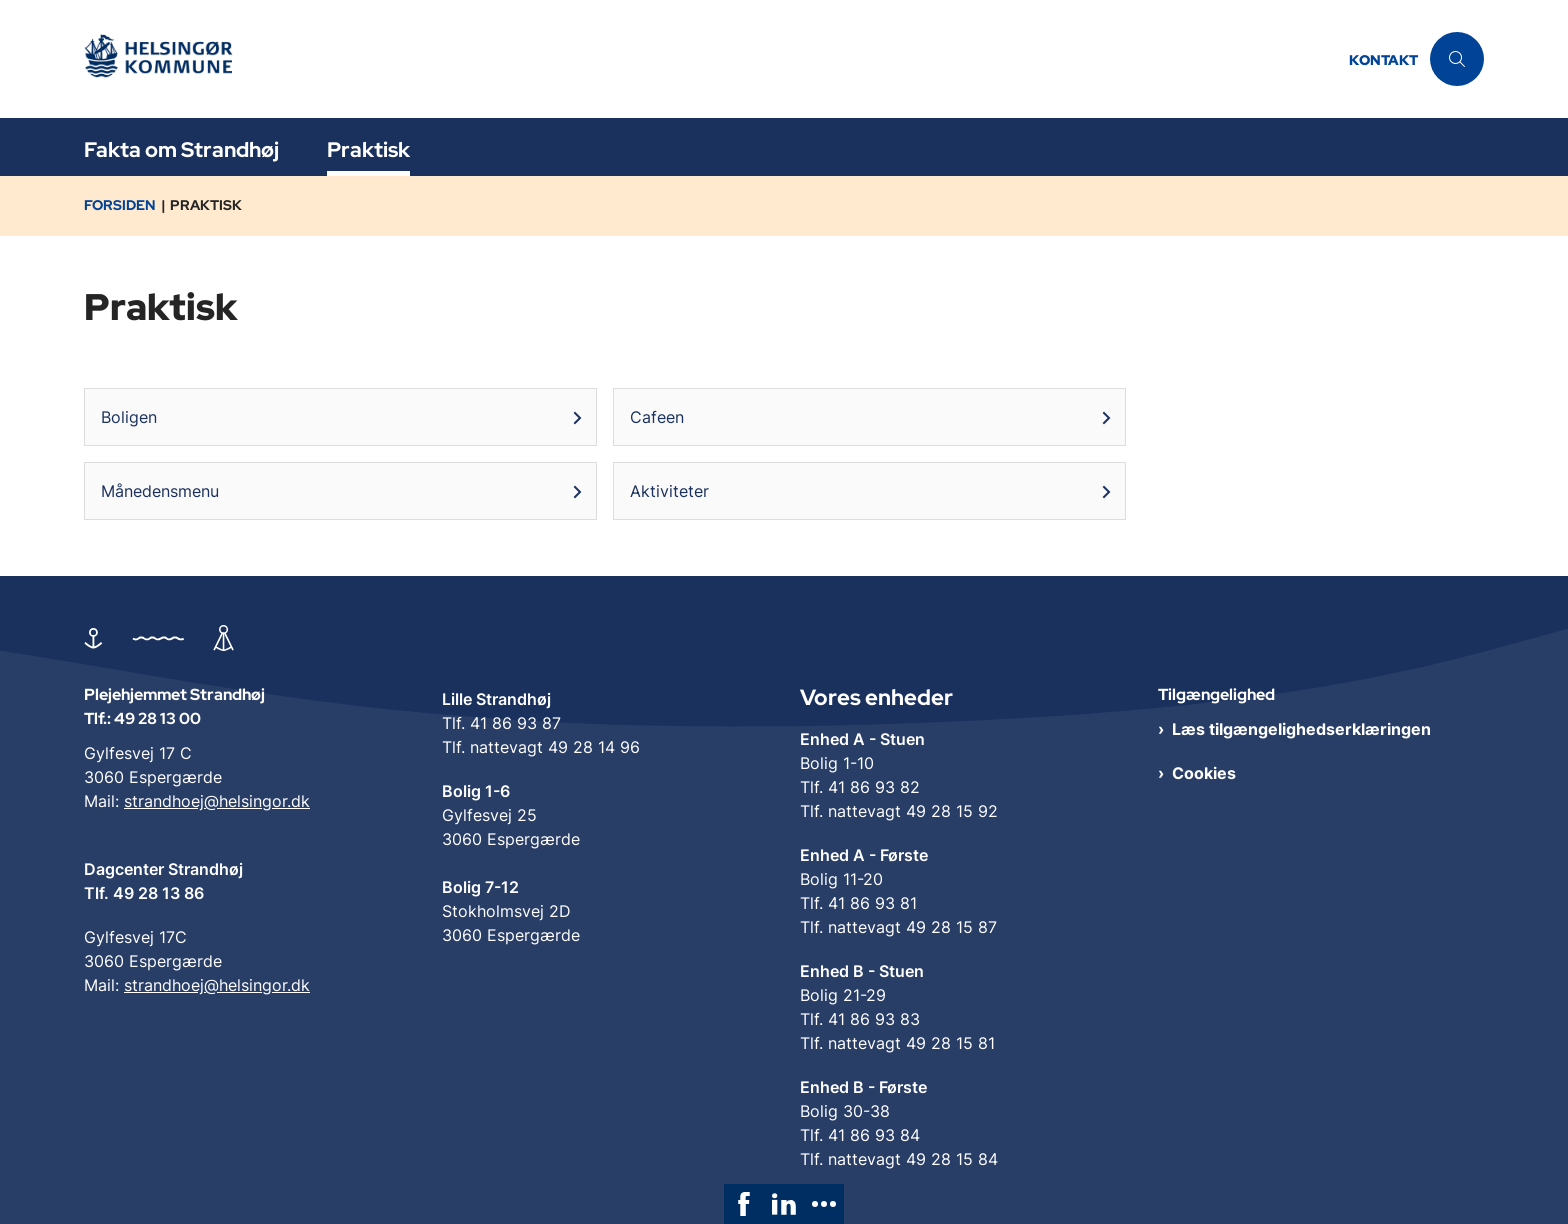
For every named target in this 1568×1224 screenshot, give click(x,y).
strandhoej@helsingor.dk (217, 801)
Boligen (129, 417)
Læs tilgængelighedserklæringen (1301, 729)
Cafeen (657, 417)
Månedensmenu (160, 491)
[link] (744, 1204)
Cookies (1204, 773)
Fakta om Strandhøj (181, 149)
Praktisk (368, 149)
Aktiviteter (669, 491)
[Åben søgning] (1457, 59)
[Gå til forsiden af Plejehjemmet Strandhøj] (164, 59)
